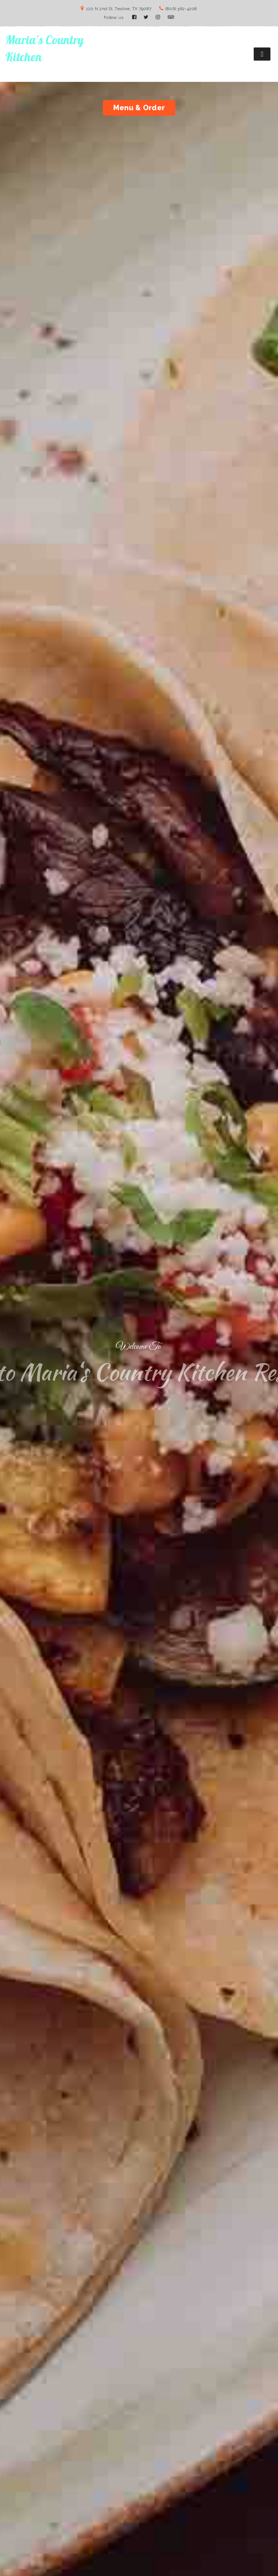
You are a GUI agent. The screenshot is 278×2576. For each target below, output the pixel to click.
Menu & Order (139, 107)
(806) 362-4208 (181, 8)
